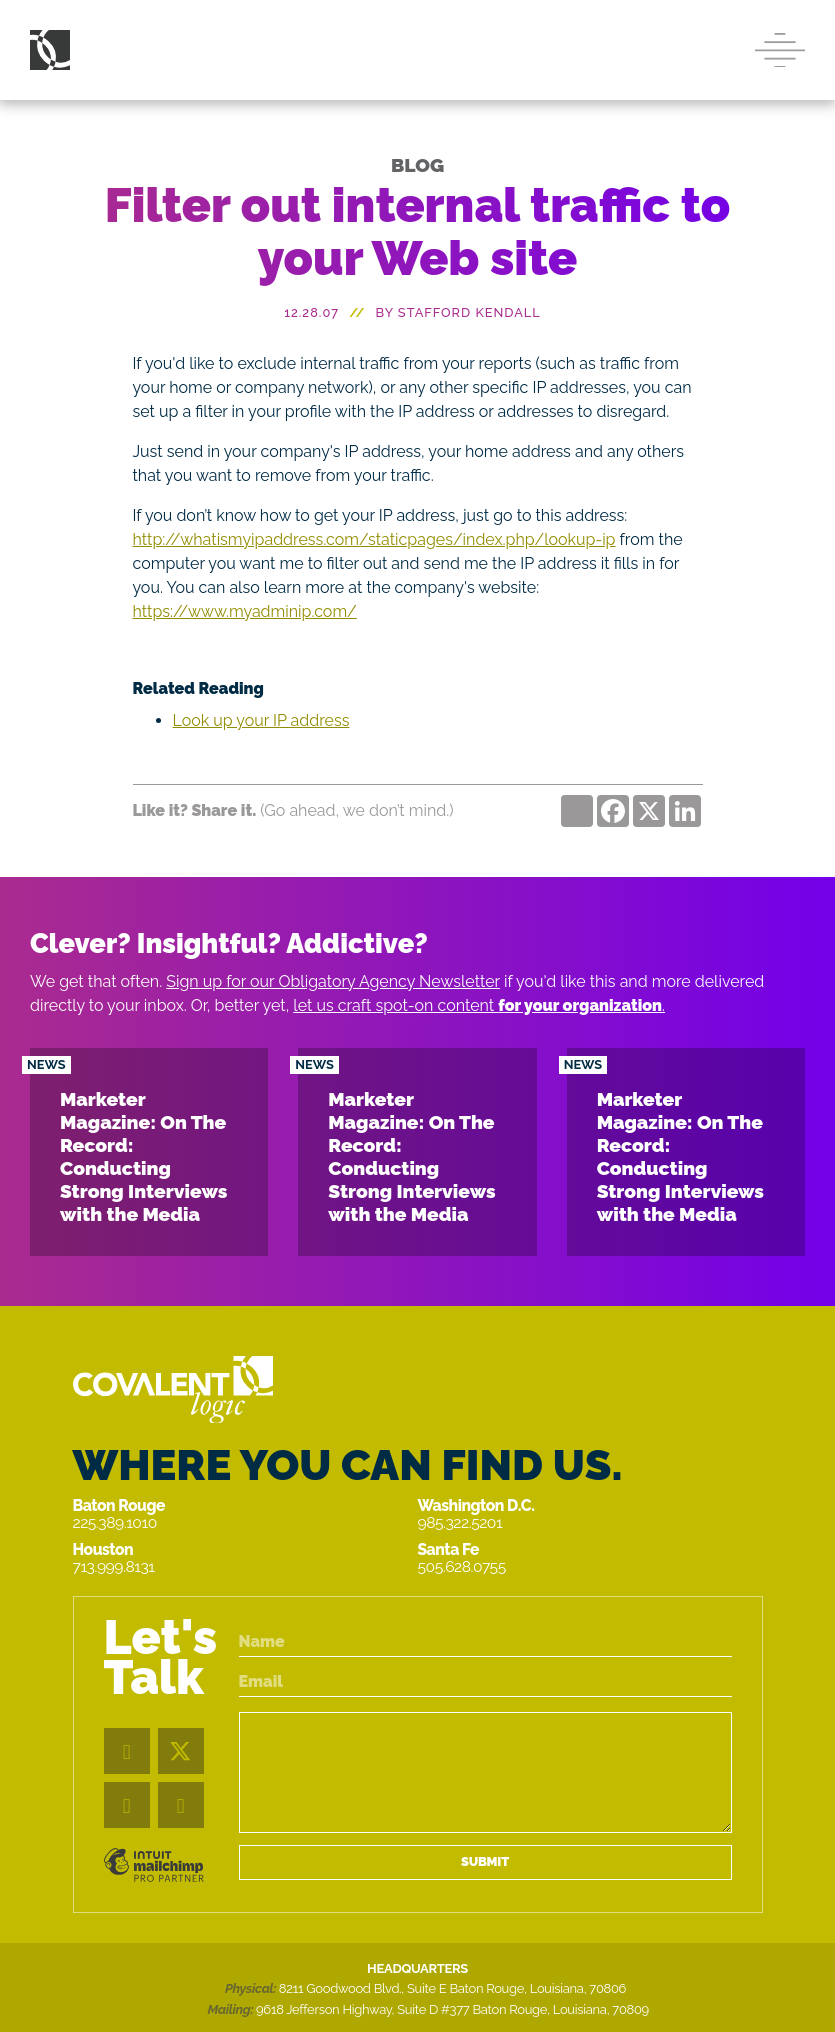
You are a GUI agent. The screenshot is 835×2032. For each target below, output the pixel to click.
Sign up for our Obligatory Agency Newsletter (333, 981)
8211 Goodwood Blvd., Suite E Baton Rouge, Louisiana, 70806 (452, 1988)
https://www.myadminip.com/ (245, 611)
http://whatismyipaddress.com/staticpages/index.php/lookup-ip (374, 539)
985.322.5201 (460, 1522)
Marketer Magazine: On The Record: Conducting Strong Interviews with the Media (143, 1156)
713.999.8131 (114, 1566)
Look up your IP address (261, 720)
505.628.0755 (462, 1566)
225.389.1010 (115, 1522)
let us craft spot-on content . (479, 1005)
